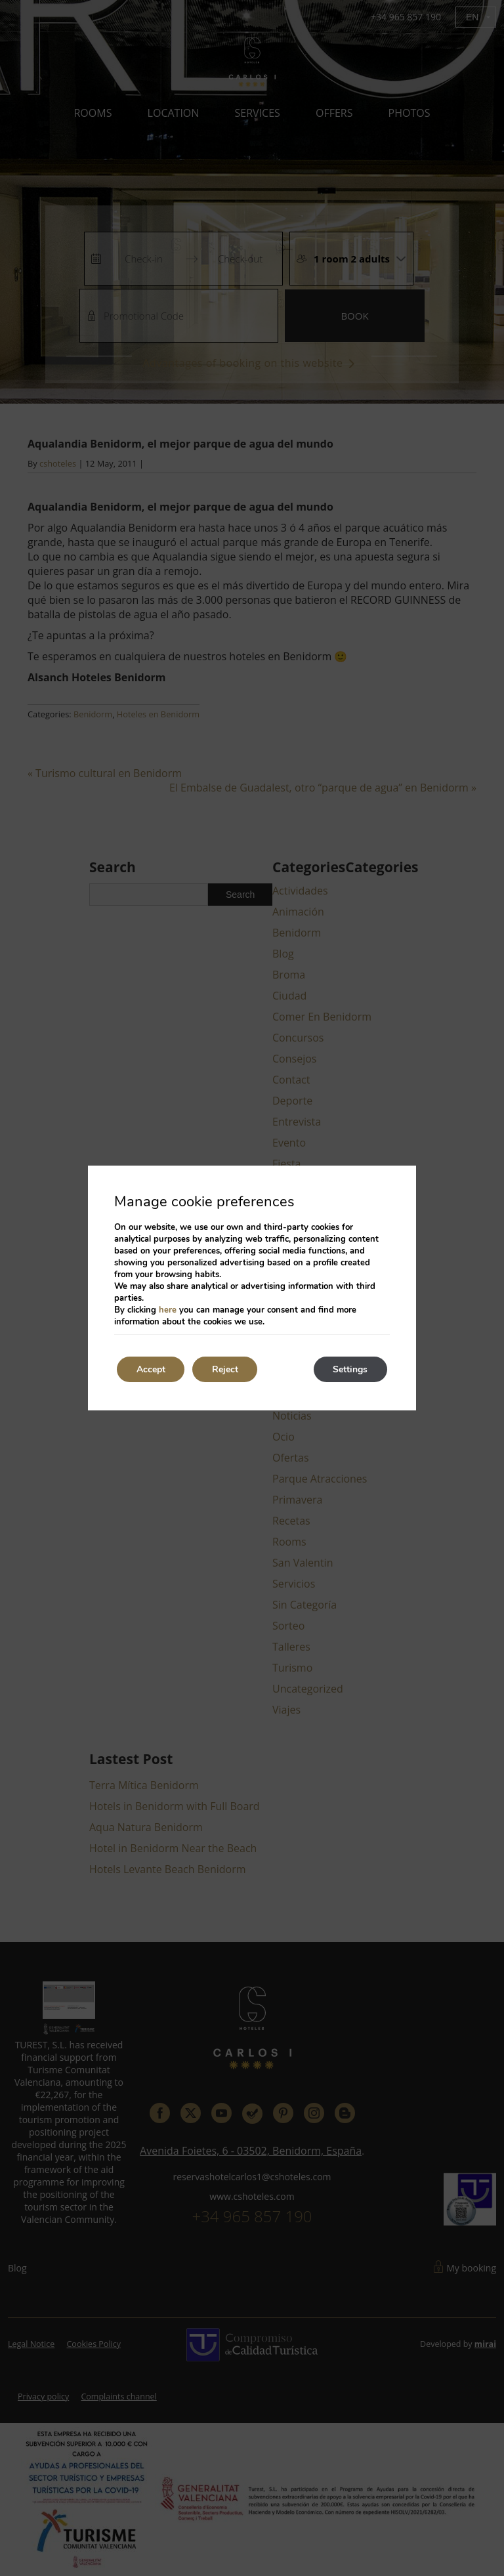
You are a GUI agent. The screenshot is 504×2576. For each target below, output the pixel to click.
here (168, 1310)
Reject (226, 1369)
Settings (350, 1369)
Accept (150, 1369)
